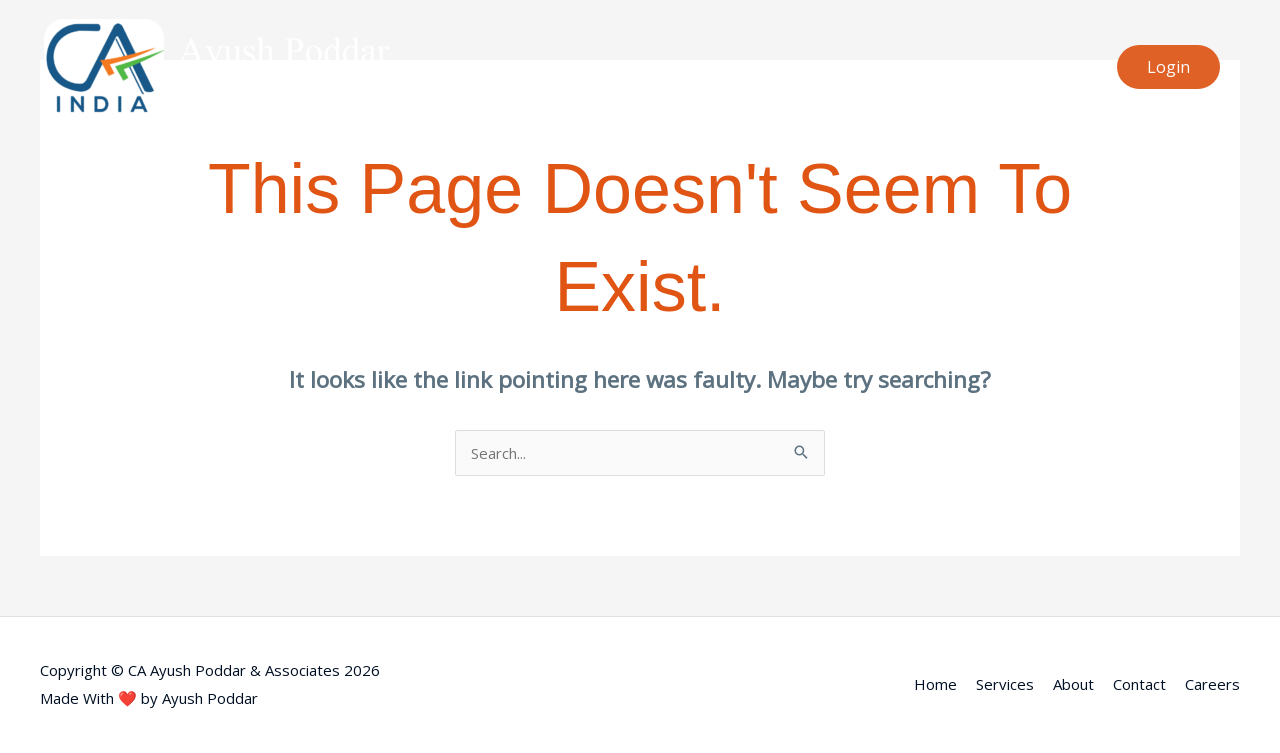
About (1073, 684)
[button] (1168, 67)
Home (935, 684)
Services (1005, 684)
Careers (1212, 684)
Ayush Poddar (210, 698)
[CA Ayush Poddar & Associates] (215, 65)
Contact (1139, 684)
